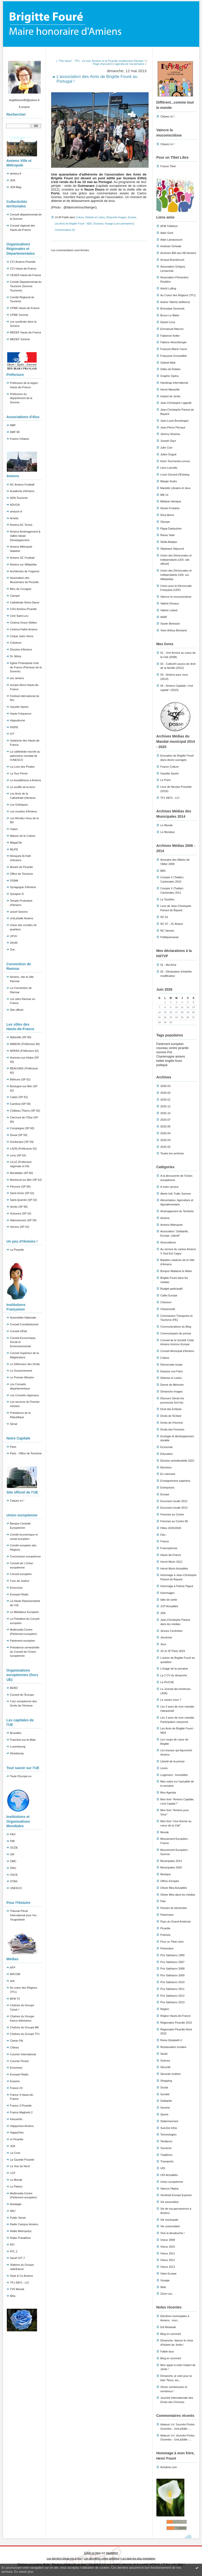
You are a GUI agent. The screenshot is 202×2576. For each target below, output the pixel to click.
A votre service (169, 1186)
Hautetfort (112, 2552)
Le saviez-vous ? (170, 1699)
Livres (164, 1768)
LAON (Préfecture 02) (23, 1148)
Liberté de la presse (172, 1761)
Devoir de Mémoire (172, 1384)
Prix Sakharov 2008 (172, 1968)
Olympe (165, 521)
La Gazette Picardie (22, 2159)
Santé (164, 2053)
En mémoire (167, 1473)
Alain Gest (166, 232)
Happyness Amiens (22, 2125)
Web (163, 2287)
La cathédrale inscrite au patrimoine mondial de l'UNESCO (25, 756)
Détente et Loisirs (171, 1377)
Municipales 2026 (171, 1867)
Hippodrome (17, 720)
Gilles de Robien (170, 369)
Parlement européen (22, 1640)
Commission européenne (25, 1556)
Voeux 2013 (167, 2266)
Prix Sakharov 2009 (172, 1975)
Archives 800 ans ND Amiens (178, 252)
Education (166, 1453)
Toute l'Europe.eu (20, 1776)
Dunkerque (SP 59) (22, 1141)
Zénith (14, 942)
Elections (166, 1467)
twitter (160, 1061)
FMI (12, 1841)
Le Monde (16, 2179)
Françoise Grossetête (173, 355)
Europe (164, 1494)
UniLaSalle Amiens (21, 918)
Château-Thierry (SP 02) (25, 1110)
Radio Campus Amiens (24, 2224)
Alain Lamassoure (171, 239)
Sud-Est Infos (168, 2127)
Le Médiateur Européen (24, 1611)
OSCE (14, 1874)
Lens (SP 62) (18, 1155)
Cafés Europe (168, 1295)
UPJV (13, 936)
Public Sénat (18, 2217)
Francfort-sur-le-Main (23, 1739)
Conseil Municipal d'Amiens (177, 1350)
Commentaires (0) (65, 230)
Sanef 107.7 (17, 2257)
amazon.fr (16, 511)
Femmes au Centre (172, 1514)
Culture (164, 1357)
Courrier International (23, 2054)
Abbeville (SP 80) (20, 1037)
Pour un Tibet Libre (172, 1941)
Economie (166, 1447)
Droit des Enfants (171, 1409)
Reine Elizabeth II (171, 2040)
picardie (183, 1048)
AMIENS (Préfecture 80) (25, 1043)
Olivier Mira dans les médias (177, 1894)
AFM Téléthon (169, 226)
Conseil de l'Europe (22, 1694)
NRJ (12, 2210)
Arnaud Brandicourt (172, 259)
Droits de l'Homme (171, 1422)
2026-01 (165, 1099)
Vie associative (169, 2201)
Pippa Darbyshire (171, 528)
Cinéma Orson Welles (23, 622)
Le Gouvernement (21, 1370)
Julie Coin (166, 447)
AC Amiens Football (22, 484)
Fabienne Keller (170, 335)
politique (162, 1065)
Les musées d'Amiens (23, 811)
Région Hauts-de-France (175, 2015)
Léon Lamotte (168, 467)
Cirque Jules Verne (21, 636)
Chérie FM (16, 2040)
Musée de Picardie (21, 866)
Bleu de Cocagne (20, 588)
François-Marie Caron (173, 349)
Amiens (165, 1217)
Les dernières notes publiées (101, 2558)
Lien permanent (124, 223)
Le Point (165, 779)
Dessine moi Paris (171, 1371)
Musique (165, 1874)
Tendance (166, 2141)
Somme (165, 2107)
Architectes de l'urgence (25, 571)
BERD (14, 1687)
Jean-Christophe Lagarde (176, 402)
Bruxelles (15, 1732)
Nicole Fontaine (170, 508)
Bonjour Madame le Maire (176, 1271)
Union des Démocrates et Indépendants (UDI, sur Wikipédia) (176, 575)
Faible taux (167, 2351)
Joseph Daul (168, 440)
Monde (164, 1832)
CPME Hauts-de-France (25, 308)
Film (163, 1534)
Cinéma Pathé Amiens (24, 629)
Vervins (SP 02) (19, 1226)
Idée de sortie (168, 1599)
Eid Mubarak (168, 2327)
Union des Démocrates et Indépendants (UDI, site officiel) (176, 559)
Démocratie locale (171, 1364)
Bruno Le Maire (169, 315)
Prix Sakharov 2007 (172, 1961)
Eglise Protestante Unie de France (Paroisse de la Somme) (26, 667)
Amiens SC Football (22, 557)
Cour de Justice (19, 1580)
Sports (164, 2114)
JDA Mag (15, 187)
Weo (13, 2295)
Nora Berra (167, 514)
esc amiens (17, 678)
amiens (180, 1056)
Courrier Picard (19, 2061)
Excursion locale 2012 (174, 1501)
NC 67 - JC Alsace (171, 923)
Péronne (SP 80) (20, 1186)
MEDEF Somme (20, 339)
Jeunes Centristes (171, 1630)
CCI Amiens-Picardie (23, 261)
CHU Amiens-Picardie (23, 608)
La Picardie (17, 1249)
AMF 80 (15, 431)
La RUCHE (167, 1682)
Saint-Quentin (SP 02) (23, 1199)
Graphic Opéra (169, 375)
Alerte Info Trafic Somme (175, 1193)
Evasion (15, 2081)
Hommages (167, 1592)
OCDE (14, 1847)
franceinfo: (16, 2119)
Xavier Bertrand (170, 623)
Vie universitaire (170, 2226)
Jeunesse (166, 1637)
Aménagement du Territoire (177, 1211)
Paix (163, 1901)
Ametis (14, 518)
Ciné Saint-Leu (19, 615)
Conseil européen (21, 1574)
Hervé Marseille (170, 389)
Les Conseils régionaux (24, 1395)
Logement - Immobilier (174, 1774)
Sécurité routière (170, 2073)
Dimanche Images (171, 1391)
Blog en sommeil (170, 2333)
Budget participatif (171, 1288)
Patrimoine (167, 1914)
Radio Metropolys (21, 2231)
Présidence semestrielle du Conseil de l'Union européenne (25, 1651)
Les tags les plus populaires (138, 2558)
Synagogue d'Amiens (23, 887)
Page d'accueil (102, 63)
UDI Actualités (169, 2174)
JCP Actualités (169, 1606)
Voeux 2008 (167, 2239)
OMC (13, 1861)
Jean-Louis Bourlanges (174, 420)
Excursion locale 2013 (174, 1507)
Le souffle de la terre (22, 787)
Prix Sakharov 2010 (172, 1982)
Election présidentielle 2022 (177, 1460)
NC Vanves (167, 930)
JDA (12, 180)
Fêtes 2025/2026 (170, 1528)
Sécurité (165, 2067)
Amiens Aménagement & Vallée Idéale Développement (25, 536)
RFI (12, 2244)
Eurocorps (16, 1587)
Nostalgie (16, 2204)
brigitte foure (173, 1061)
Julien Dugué (168, 454)
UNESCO (16, 1888)
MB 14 (164, 494)
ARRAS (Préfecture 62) (24, 1050)
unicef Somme (19, 911)
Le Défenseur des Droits (25, 1364)
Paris (13, 1446)
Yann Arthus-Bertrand (173, 630)
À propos (24, 106)
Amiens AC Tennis (21, 524)
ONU (13, 1867)
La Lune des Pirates (22, 766)
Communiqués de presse (175, 1333)
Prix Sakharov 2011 (172, 1988)
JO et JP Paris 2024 (172, 1650)
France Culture (169, 766)
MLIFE (14, 849)
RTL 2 (13, 2251)
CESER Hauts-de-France (25, 275)
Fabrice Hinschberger (173, 342)
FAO (13, 1834)
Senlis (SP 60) (19, 1206)
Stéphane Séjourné (172, 548)
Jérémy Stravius (170, 433)
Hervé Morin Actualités (174, 1568)
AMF (13, 425)
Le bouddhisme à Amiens (25, 780)
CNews (14, 2047)
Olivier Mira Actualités (173, 1887)
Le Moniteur (167, 832)
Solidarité (166, 2100)
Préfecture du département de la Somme (21, 398)
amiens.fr (15, 173)
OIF (12, 1854)
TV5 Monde (17, 2289)
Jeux (163, 1644)
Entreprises (167, 1487)
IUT (12, 733)
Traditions (166, 2154)
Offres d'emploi (169, 1881)
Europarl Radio (19, 1594)
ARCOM (15, 1974)
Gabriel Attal (168, 362)
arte (12, 1980)
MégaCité (16, 842)
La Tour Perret (19, 773)
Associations (168, 1242)
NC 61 (164, 917)
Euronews (16, 2067)
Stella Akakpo (168, 541)
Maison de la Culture (23, 835)
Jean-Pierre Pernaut (172, 427)
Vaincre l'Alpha (169, 2188)
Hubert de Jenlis (170, 396)
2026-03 (165, 1085)
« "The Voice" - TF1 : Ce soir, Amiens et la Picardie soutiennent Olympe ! (100, 60)
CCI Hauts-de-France (23, 268)
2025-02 (165, 1146)
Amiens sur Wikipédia (23, 564)
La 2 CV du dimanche (173, 1675)
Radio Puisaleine (20, 2237)
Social (164, 2087)
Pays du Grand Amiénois (175, 1921)
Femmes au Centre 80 (174, 1521)
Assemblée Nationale (23, 1317)
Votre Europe (168, 2273)
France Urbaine (19, 438)
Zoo (12, 949)
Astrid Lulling (168, 288)
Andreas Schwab (170, 246)
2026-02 (165, 1092)
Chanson (166, 1302)
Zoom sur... (167, 2293)
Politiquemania (169, 937)
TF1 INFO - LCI (19, 2282)
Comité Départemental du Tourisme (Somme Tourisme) (26, 286)
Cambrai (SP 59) (20, 1103)
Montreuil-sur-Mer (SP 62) (26, 1179)
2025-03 (165, 1140)
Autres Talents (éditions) (175, 301)
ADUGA (15, 504)
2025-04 (165, 1133)
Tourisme (166, 2148)
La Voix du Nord (20, 2166)
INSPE (14, 727)
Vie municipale (169, 2219)
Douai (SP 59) (18, 1135)
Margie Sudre (168, 481)
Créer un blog (92, 2552)
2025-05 (165, 1126)
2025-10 (165, 1113)
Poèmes (165, 1934)
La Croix (15, 2152)
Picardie (165, 1928)
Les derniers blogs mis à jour (64, 2558)
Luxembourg (17, 1746)
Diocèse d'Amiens (21, 649)
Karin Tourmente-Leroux (175, 461)
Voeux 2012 (167, 2259)
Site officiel (16, 1009)
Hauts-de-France (170, 1554)
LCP (12, 2172)
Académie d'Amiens (22, 491)
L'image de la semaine (174, 1668)
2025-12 (165, 1106)
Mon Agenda (168, 1792)
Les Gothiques (19, 804)
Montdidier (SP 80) (21, 1172)
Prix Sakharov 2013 (172, 2002)
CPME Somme (19, 314)
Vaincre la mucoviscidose (175, 596)
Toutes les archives (172, 1153)
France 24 (16, 2087)
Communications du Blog (175, 1326)
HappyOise (17, 2132)
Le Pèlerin (16, 2186)
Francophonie (168, 1548)
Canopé (15, 595)
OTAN (14, 1881)
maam (14, 829)
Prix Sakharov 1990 (172, 1955)
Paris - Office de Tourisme (26, 1453)
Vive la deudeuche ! (172, 2233)
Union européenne (171, 2181)
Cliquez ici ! (17, 1500)
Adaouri (165, 2424)
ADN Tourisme (19, 497)
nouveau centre (166, 1048)
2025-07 (165, 1119)
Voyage (165, 2280)
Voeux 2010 (167, 2246)
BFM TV (15, 1998)
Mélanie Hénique (170, 501)
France (164, 1541)
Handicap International (174, 382)
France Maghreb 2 (21, 2112)
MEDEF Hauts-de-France (25, 332)
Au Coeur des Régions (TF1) (178, 295)
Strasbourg (17, 1753)
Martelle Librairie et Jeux (175, 488)
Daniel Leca (167, 322)
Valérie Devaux (169, 603)
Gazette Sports (19, 706)
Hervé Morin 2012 (171, 1561)
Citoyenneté (167, 1309)
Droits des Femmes (172, 1429)
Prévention (167, 1948)
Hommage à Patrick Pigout (176, 1586)
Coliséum (16, 642)
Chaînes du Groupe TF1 (25, 2033)
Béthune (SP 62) (20, 1079)
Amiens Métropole (171, 1224)
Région (164, 2009)
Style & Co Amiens (21, 2275)
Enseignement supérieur (175, 1480)
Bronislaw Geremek (172, 308)
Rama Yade (167, 535)
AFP (12, 1967)
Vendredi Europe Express (176, 2195)
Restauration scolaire (173, 2046)
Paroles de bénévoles (173, 1907)
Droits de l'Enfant (170, 1415)
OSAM (14, 880)
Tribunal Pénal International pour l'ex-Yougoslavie (24, 1915)
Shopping (166, 2080)
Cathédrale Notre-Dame (25, 602)
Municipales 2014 (171, 1860)
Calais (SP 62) (19, 1097)
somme (161, 1052)
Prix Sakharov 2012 (172, 1995)
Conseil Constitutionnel (24, 1324)
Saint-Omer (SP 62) (22, 1193)
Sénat (13, 1423)
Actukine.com (168, 2467)
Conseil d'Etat (18, 1331)
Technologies (168, 2134)
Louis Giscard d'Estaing (174, 474)
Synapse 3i (17, 893)
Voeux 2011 (167, 2253)
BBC (163, 870)
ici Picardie (16, 2139)
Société (165, 2094)
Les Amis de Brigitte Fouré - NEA (73, 223)
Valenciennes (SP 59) (23, 1220)
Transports (167, 2161)
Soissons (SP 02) (20, 1213)
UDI (162, 2168)
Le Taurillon (167, 899)
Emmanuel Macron (172, 328)
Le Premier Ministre (22, 1377)
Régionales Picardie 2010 (176, 2022)
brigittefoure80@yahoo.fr (24, 100)
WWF (163, 617)
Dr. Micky (15, 656)
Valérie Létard (169, 610)
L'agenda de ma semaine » (129, 63)
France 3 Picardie (21, 2105)
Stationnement (169, 2121)
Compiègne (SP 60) (22, 1128)
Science (165, 2060)
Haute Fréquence (20, 713)
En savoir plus (23, 2571)
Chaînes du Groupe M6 (24, 2027)
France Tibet (168, 166)
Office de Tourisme (21, 873)
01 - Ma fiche (168, 964)
